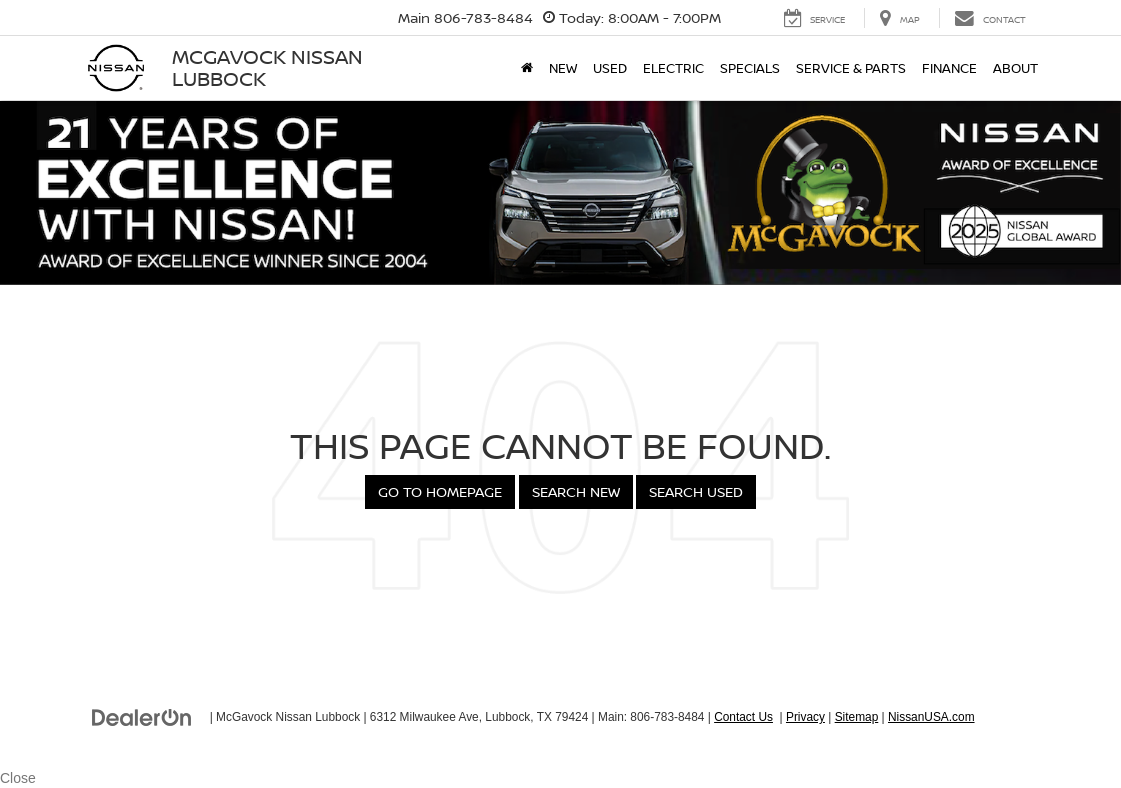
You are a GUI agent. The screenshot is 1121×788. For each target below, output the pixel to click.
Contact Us (743, 717)
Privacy (805, 717)
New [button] (563, 68)
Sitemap (857, 717)
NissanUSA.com (931, 717)
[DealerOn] (142, 716)
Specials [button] (750, 68)
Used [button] (610, 68)
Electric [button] (673, 68)
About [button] (1015, 68)
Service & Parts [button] (851, 68)
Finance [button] (949, 68)
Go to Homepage (440, 491)
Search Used (696, 491)
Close (18, 778)
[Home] (527, 68)
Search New (576, 491)
